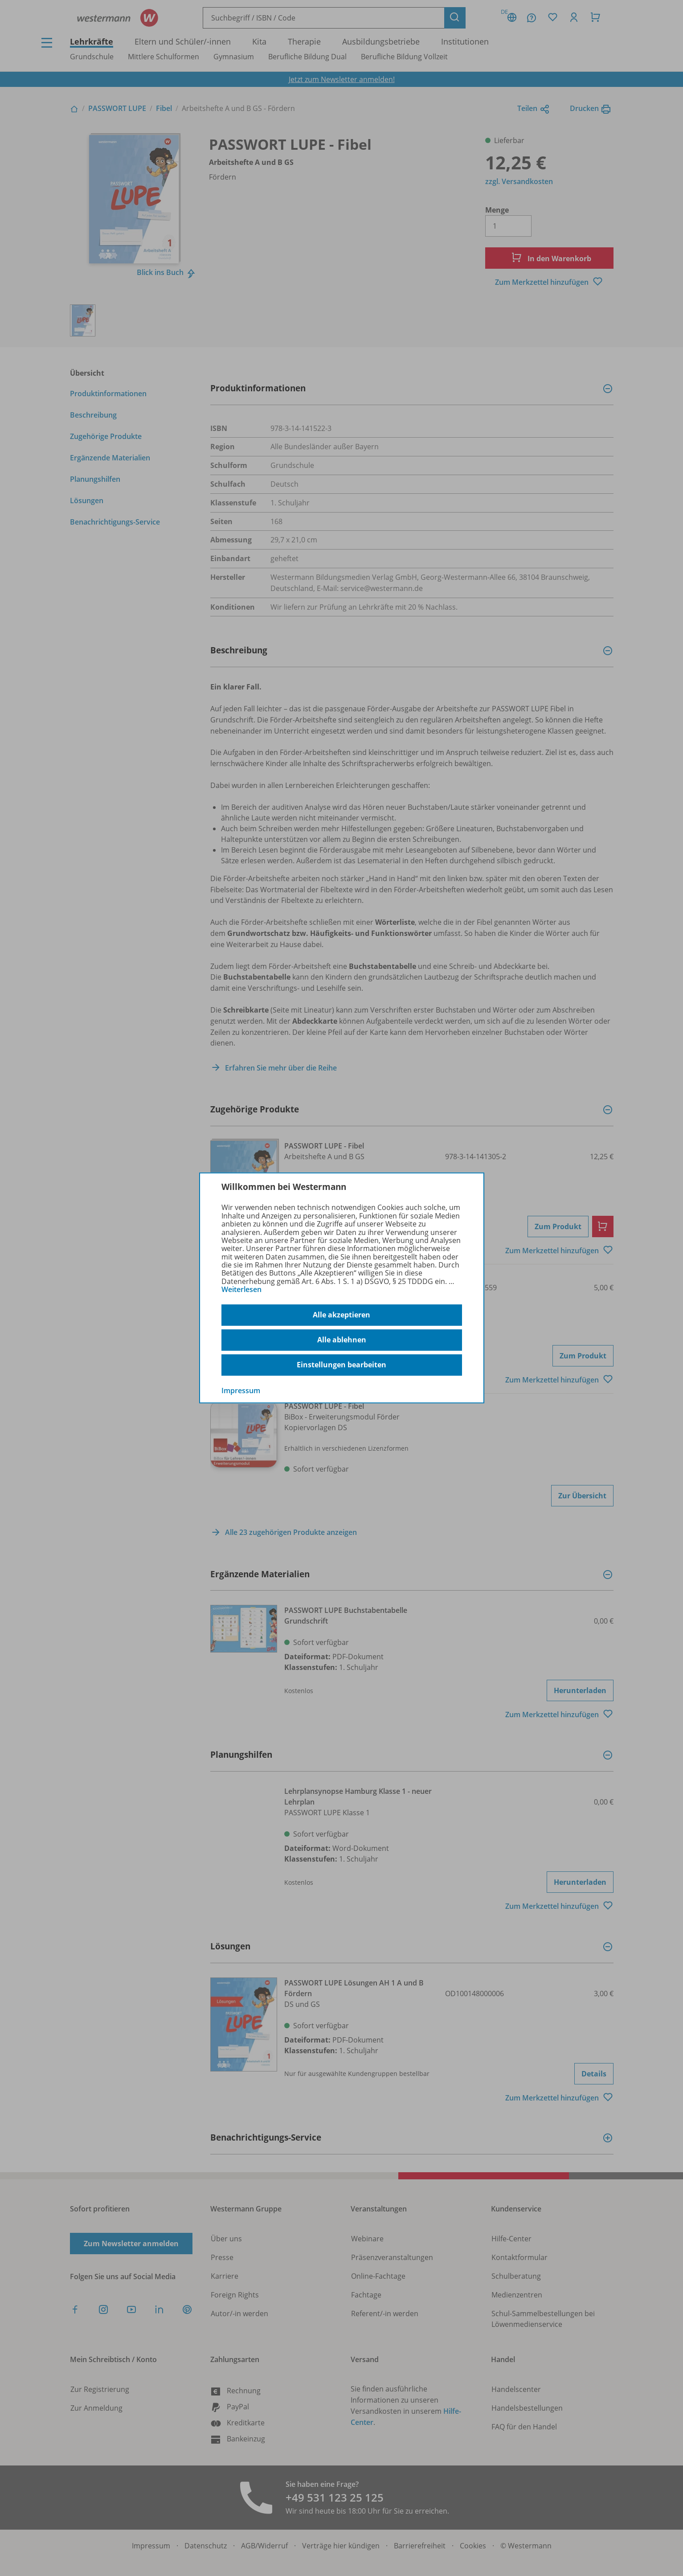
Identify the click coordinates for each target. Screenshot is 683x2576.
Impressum (240, 1390)
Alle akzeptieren (341, 1315)
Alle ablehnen (341, 1340)
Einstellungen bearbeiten (341, 1365)
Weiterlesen (241, 1289)
